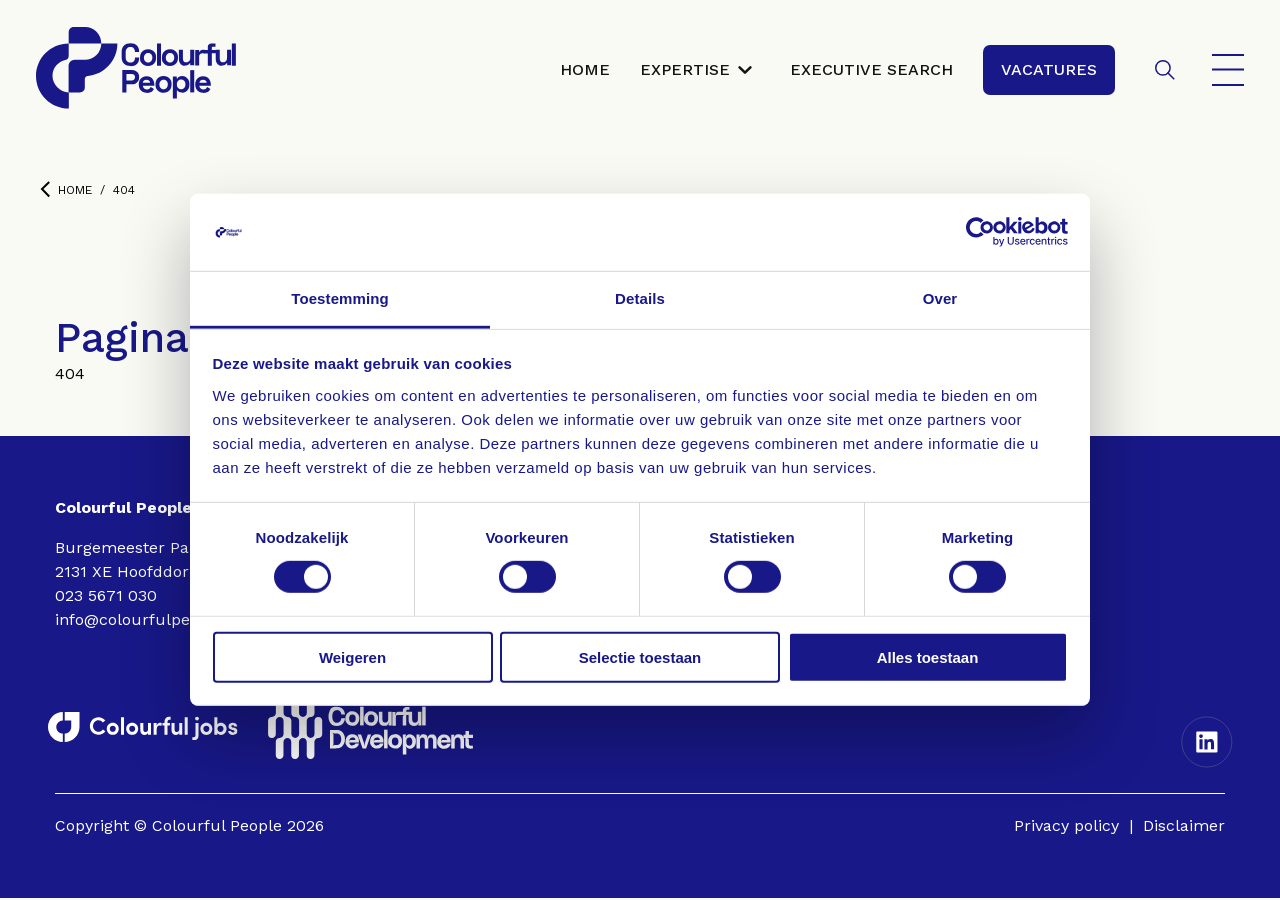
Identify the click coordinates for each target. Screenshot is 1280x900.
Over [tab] (940, 298)
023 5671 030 (106, 597)
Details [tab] (640, 298)
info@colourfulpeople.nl (148, 621)
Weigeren (352, 656)
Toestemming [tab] (340, 298)
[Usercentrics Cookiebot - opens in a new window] (980, 232)
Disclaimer (1184, 827)
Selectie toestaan (640, 656)
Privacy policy (1066, 827)
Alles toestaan (928, 656)
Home (66, 191)
